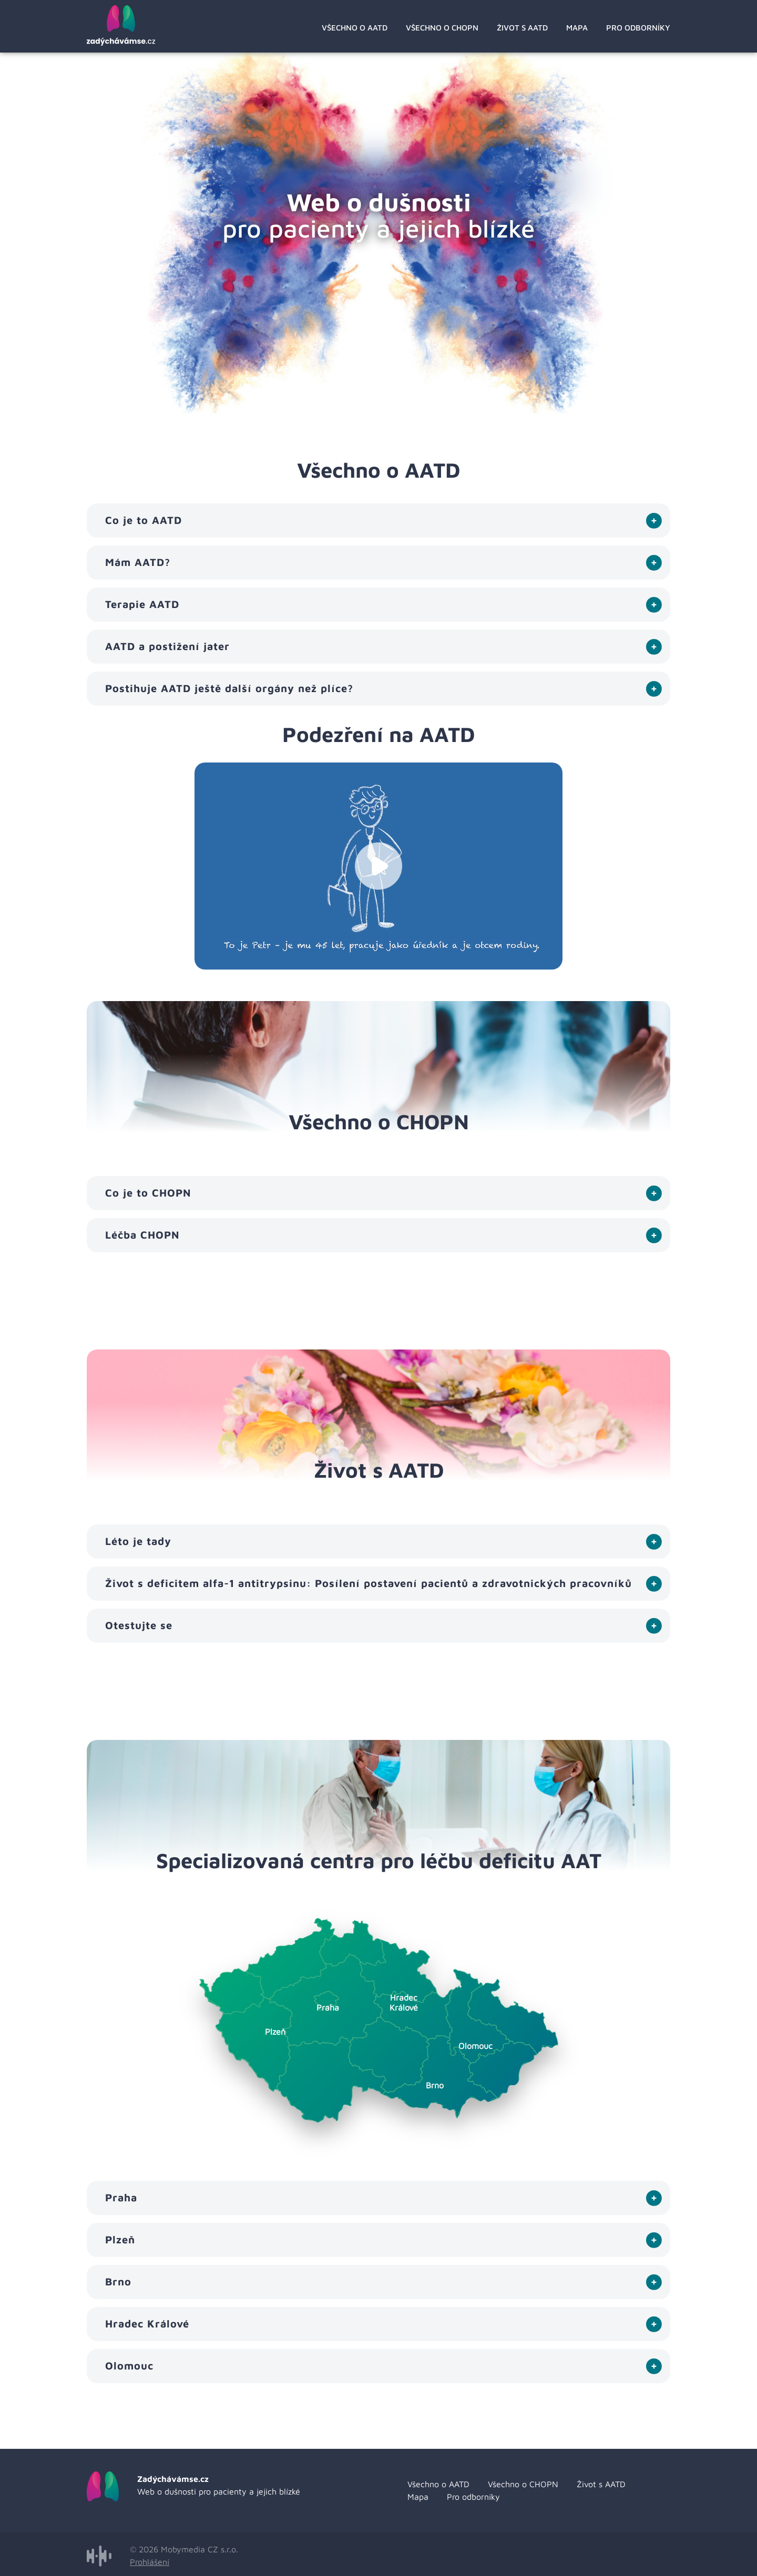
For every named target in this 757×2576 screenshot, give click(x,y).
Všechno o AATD (354, 27)
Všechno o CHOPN (442, 27)
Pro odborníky (638, 27)
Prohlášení (149, 2562)
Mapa (577, 27)
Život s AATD (522, 27)
